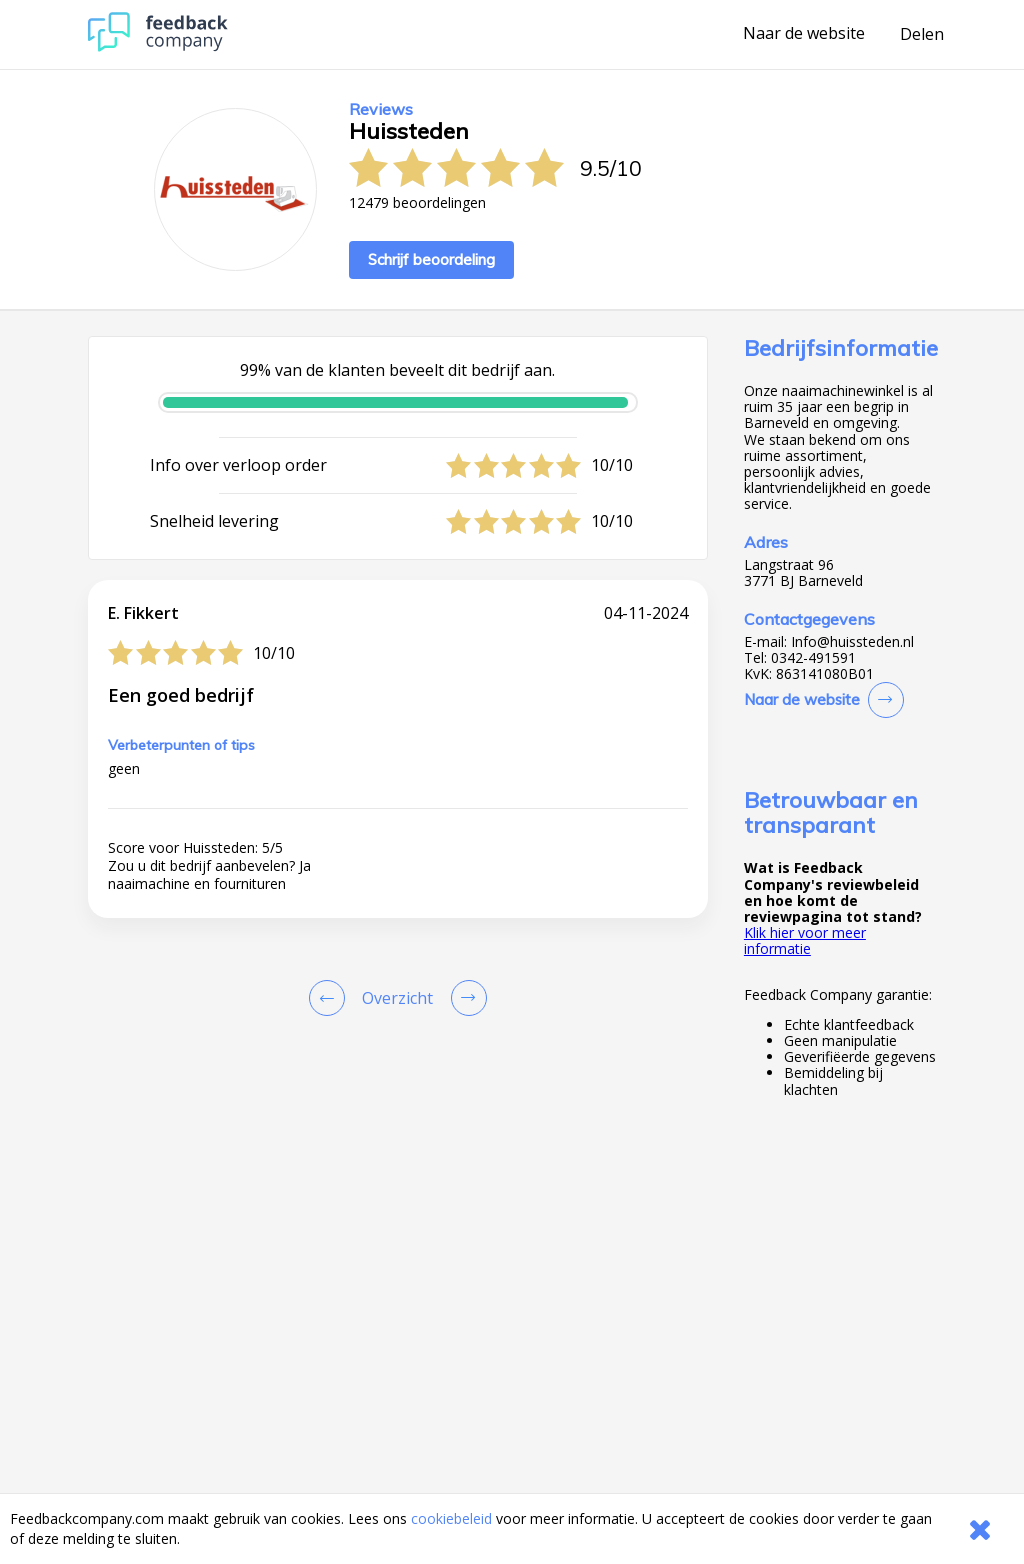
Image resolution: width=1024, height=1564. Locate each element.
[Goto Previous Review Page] (331, 998)
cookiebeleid (451, 1518)
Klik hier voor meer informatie (805, 940)
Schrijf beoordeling (431, 259)
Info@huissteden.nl (852, 642)
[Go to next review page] (465, 998)
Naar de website (804, 34)
